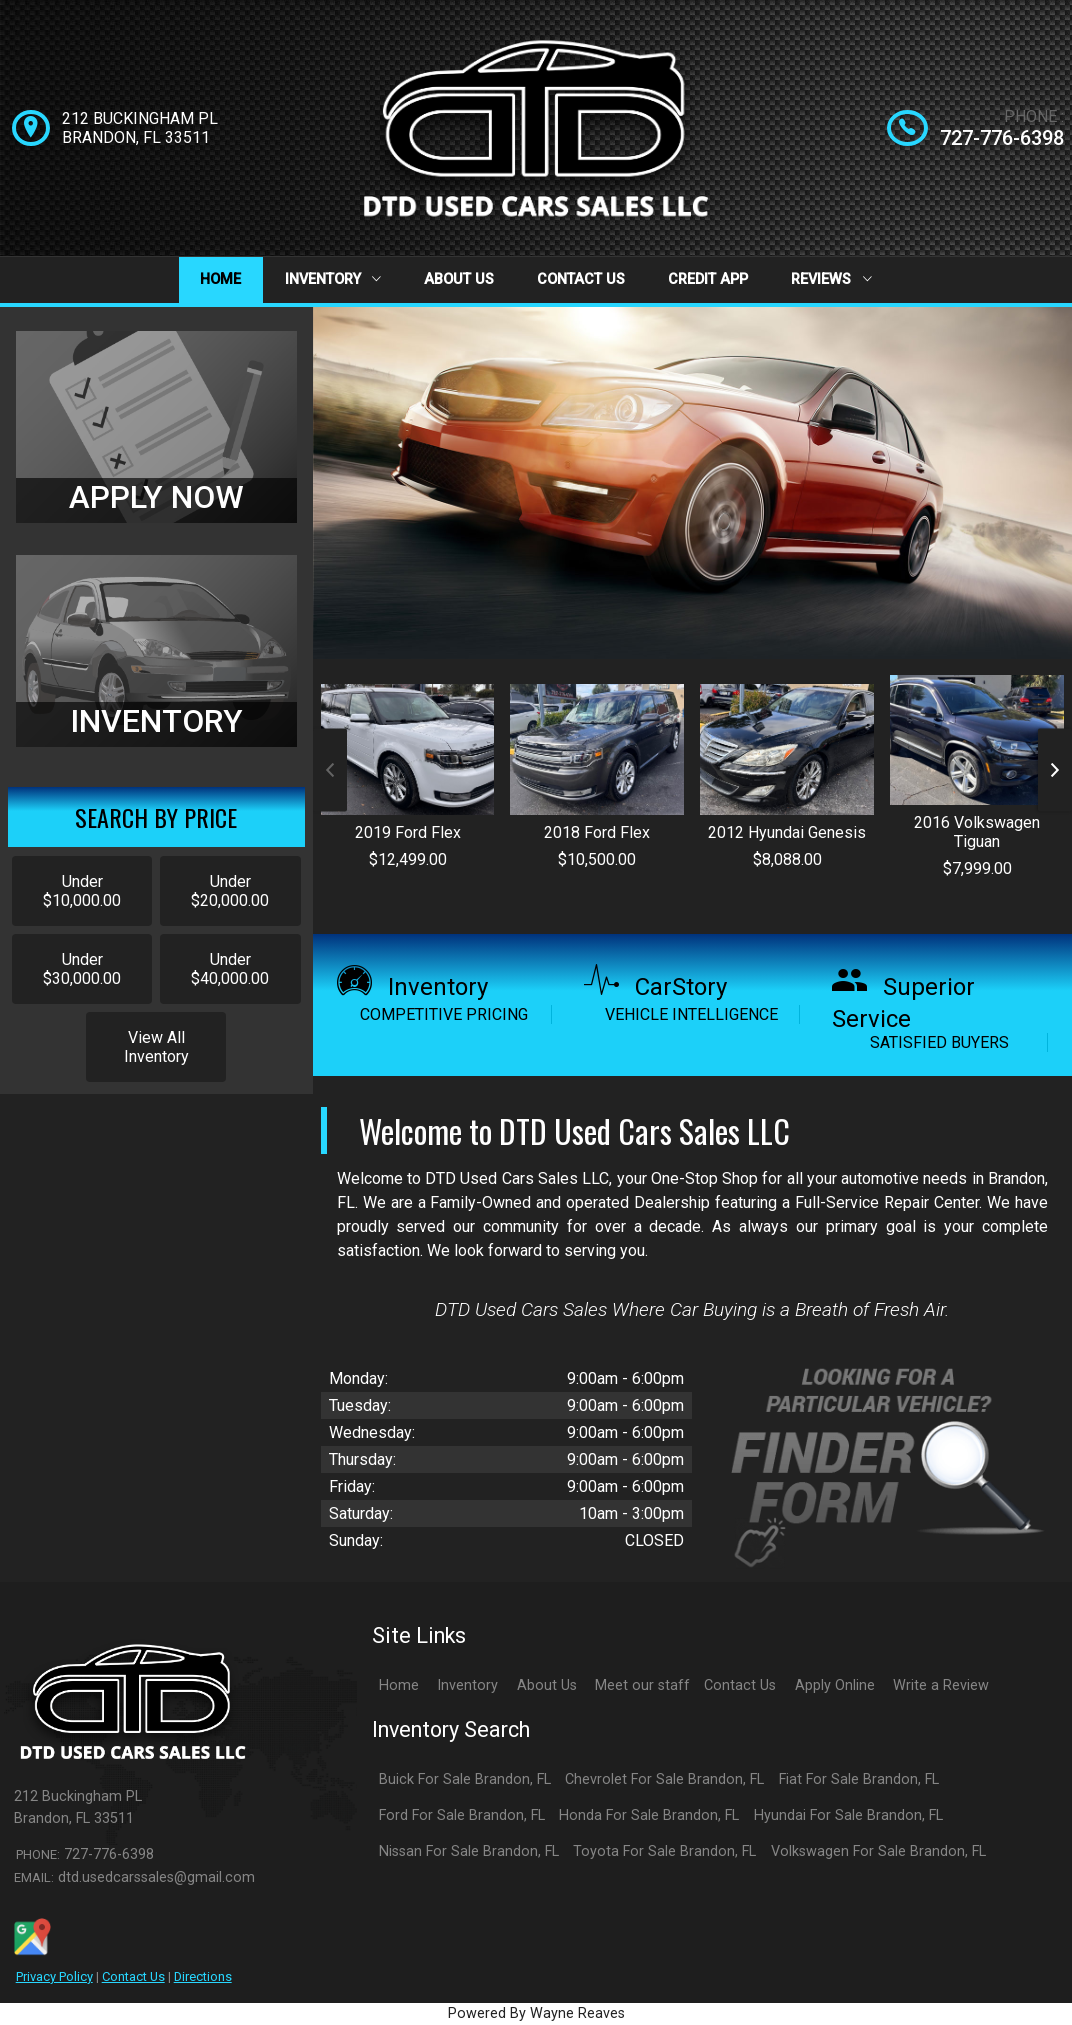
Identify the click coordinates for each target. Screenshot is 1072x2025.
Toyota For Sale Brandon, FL (664, 1851)
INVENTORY (156, 721)
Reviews (831, 279)
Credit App (708, 279)
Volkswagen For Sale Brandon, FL (878, 1851)
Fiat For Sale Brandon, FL (859, 1779)
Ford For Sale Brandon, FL (462, 1815)
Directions (203, 1976)
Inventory (333, 279)
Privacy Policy (54, 1976)
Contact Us (581, 279)
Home (220, 279)
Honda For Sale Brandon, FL (649, 1815)
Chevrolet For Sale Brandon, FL (664, 1779)
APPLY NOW (156, 497)
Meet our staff (642, 1685)
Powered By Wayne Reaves (536, 2013)
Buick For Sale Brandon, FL (465, 1779)
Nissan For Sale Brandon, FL (469, 1851)
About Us (459, 279)
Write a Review (941, 1685)
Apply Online (835, 1685)
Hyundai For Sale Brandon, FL (848, 1815)
